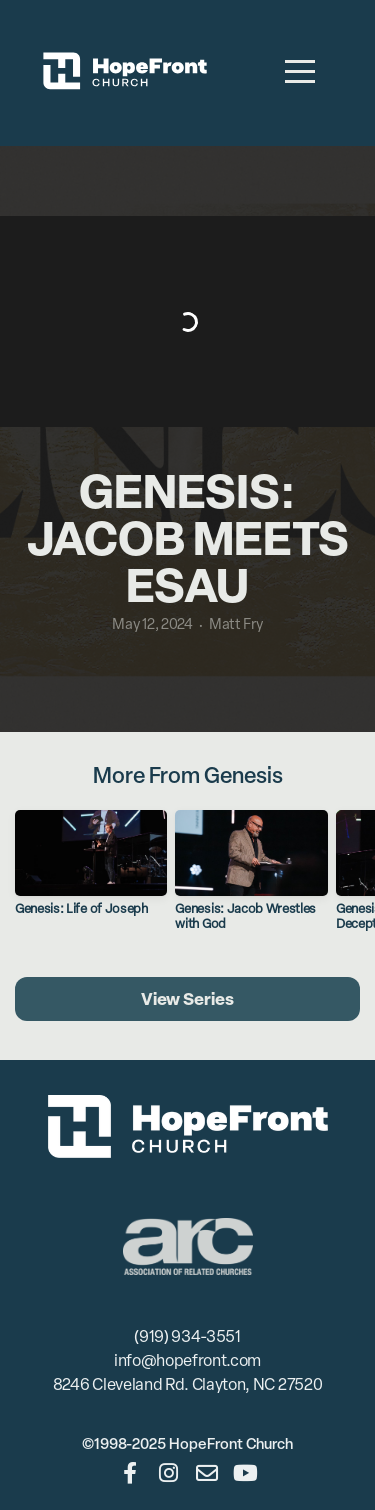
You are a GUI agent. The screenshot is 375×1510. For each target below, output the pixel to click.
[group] (91, 870)
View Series (187, 999)
